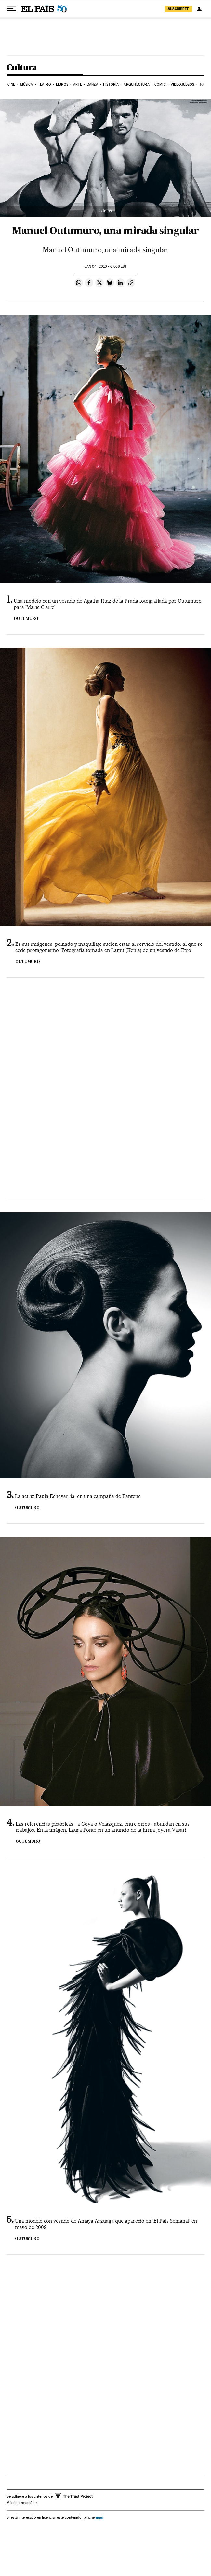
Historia (111, 84)
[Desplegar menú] (12, 9)
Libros (62, 84)
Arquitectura (136, 84)
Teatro (44, 84)
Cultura (22, 67)
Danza (92, 84)
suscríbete (178, 9)
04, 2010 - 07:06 (105, 266)
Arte (77, 84)
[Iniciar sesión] (199, 9)
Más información (22, 2502)
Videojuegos (182, 84)
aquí (99, 2517)
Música (26, 84)
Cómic (160, 84)
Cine (11, 84)
